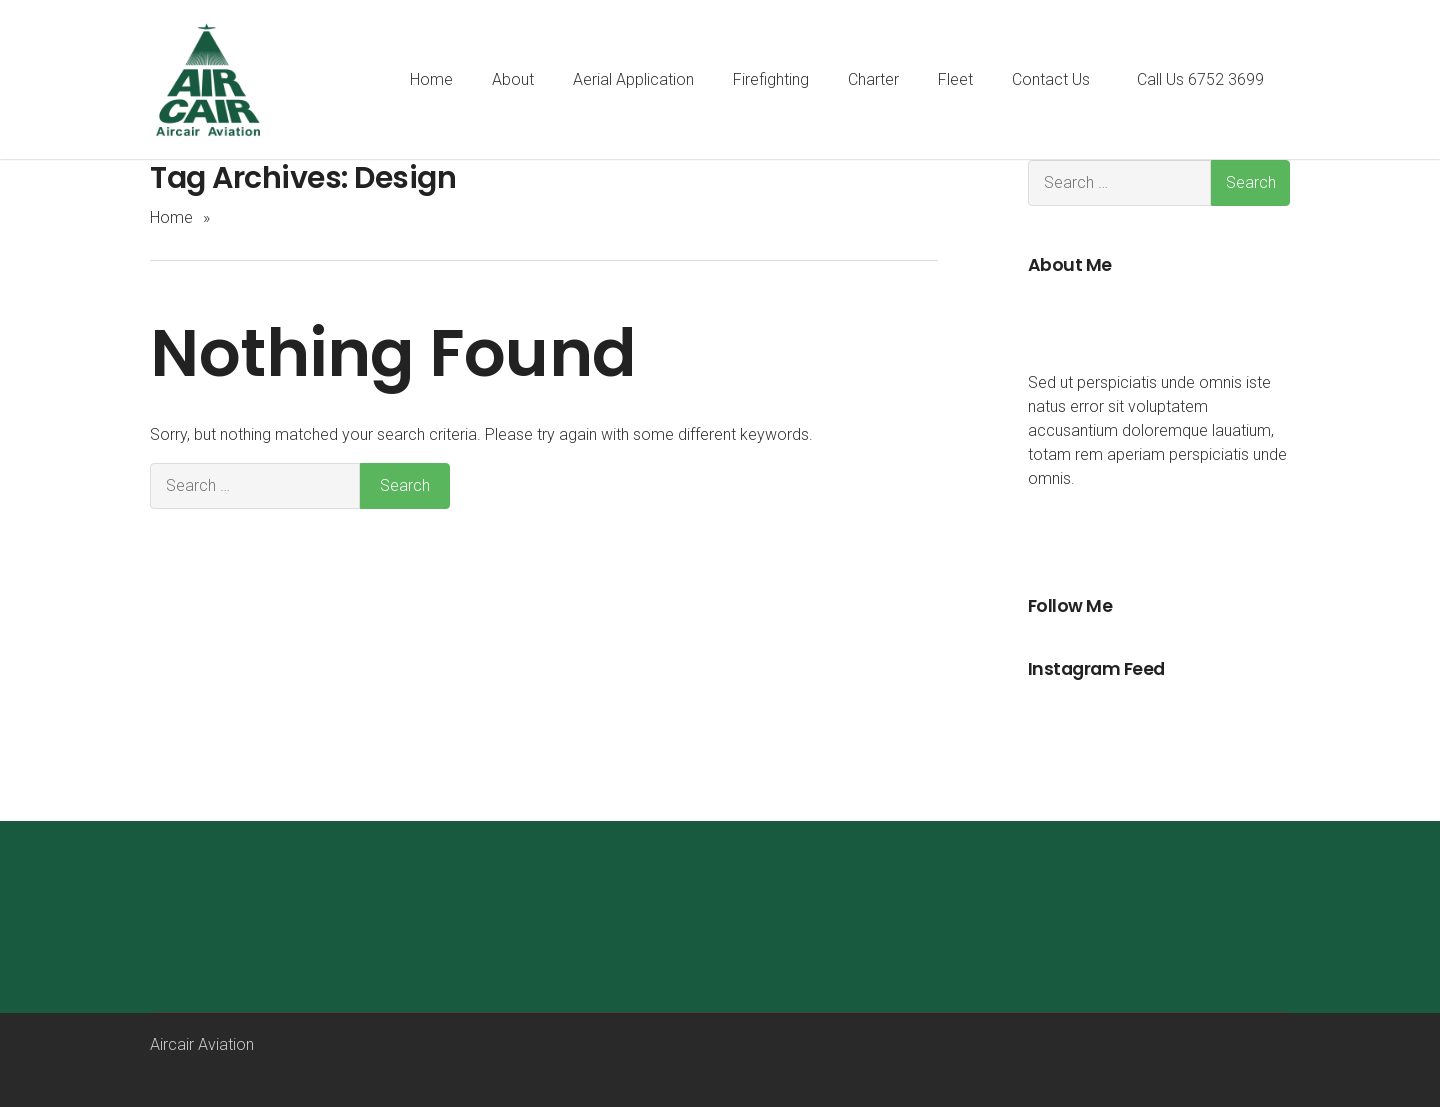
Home (430, 79)
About (512, 79)
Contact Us (1051, 79)
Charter (873, 79)
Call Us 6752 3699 (1200, 79)
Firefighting (770, 79)
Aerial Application (632, 79)
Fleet (955, 79)
